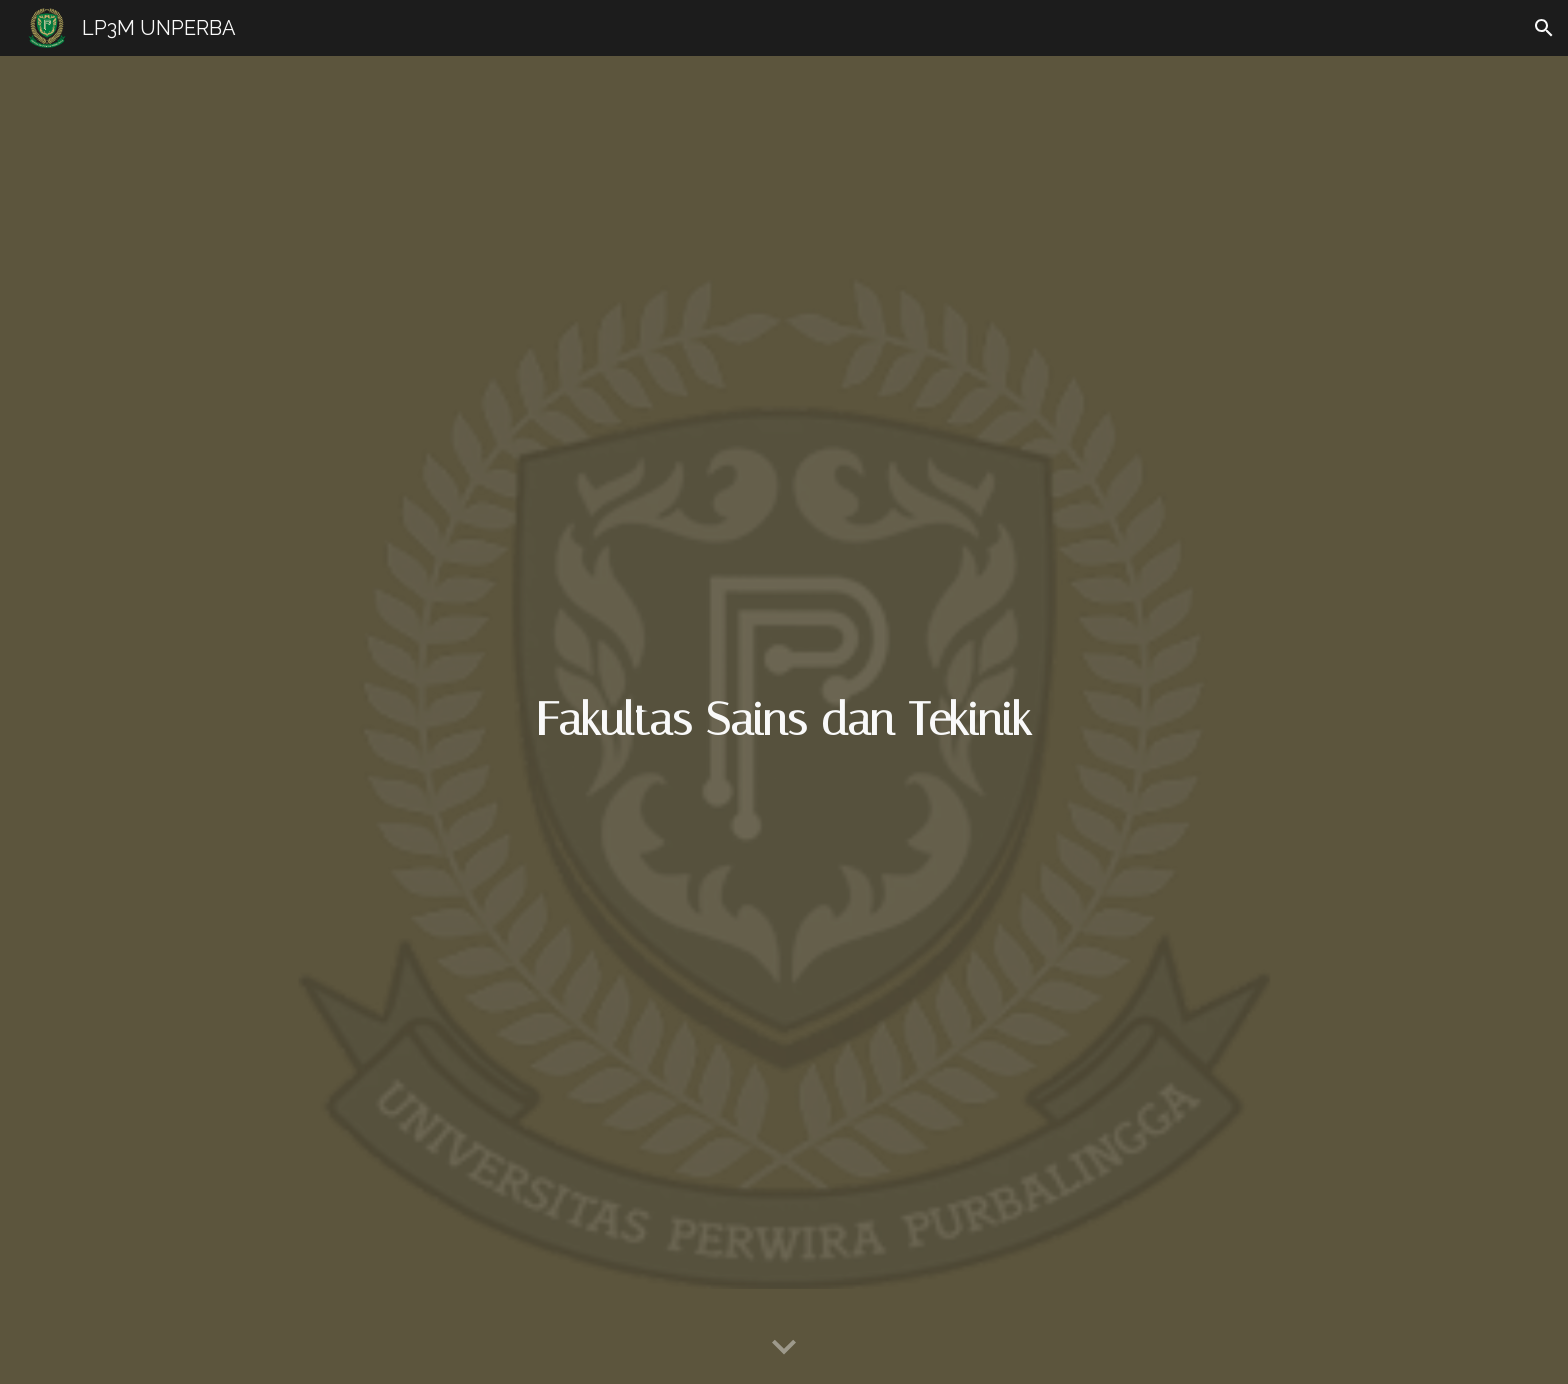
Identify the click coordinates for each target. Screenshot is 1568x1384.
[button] (1544, 28)
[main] (784, 720)
